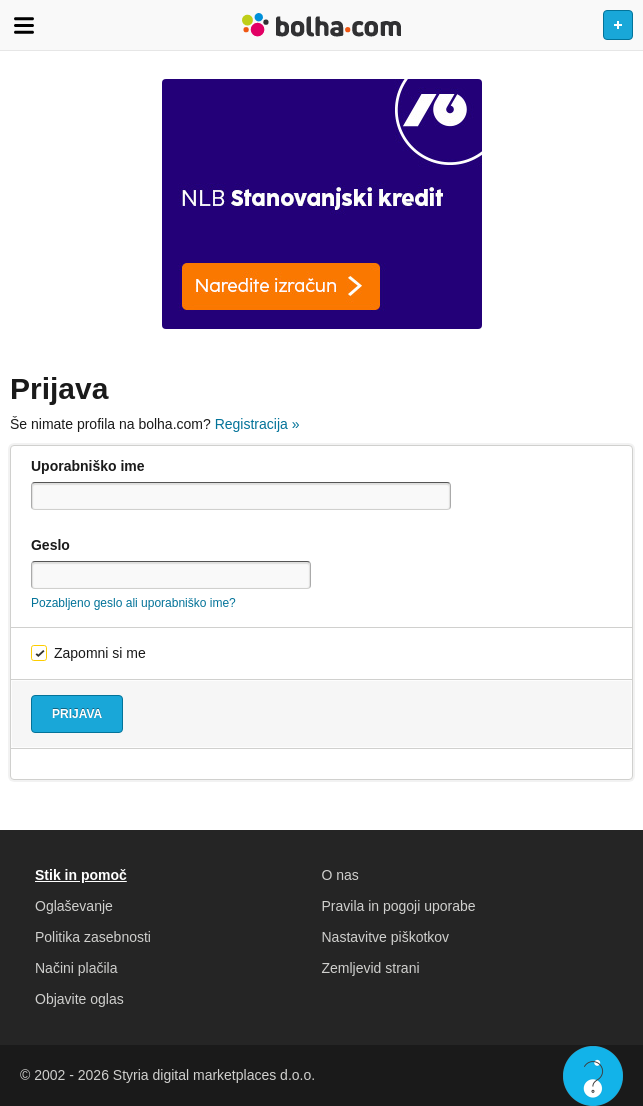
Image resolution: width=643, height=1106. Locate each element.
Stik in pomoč (81, 875)
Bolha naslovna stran (321, 25)
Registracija (257, 424)
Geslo (50, 545)
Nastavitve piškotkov (386, 937)
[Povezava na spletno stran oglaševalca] (321, 204)
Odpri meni (24, 25)
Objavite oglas (79, 999)
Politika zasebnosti (93, 937)
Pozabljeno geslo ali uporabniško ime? (133, 603)
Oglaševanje (74, 906)
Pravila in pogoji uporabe (399, 906)
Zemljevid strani (371, 968)
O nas (340, 875)
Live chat (593, 1076)
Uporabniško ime (88, 466)
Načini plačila (76, 968)
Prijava (77, 714)
